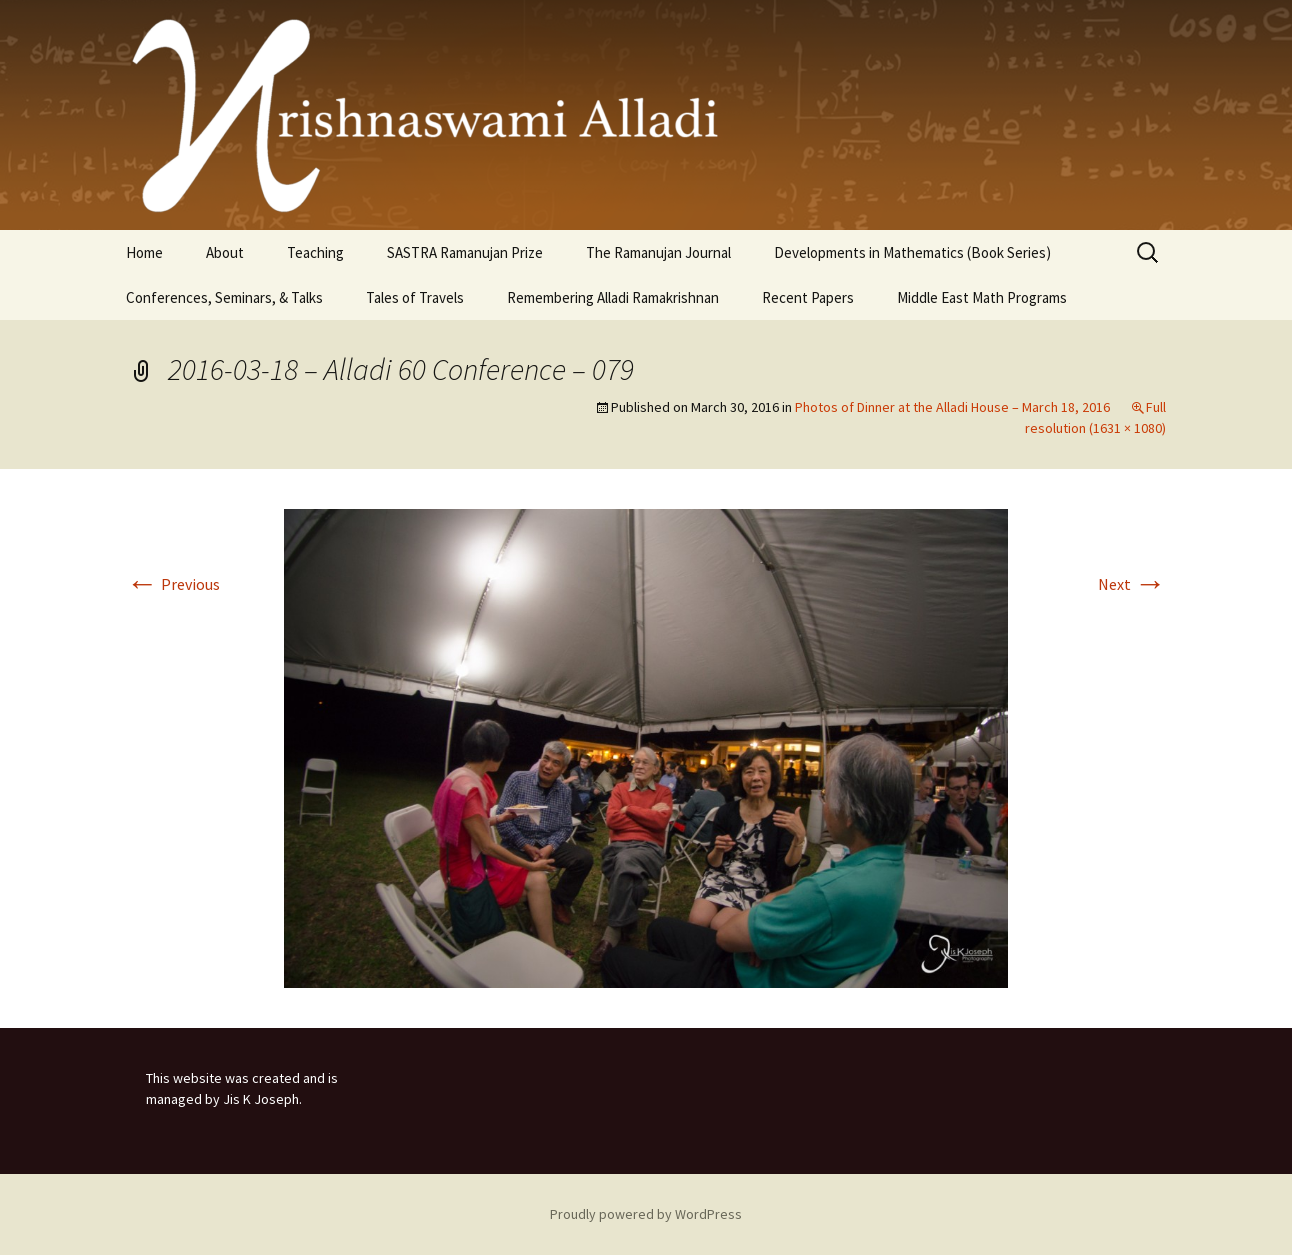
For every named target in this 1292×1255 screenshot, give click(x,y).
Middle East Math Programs (982, 297)
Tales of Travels (415, 297)
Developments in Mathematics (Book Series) (912, 252)
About (225, 252)
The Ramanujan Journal (658, 252)
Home (144, 252)
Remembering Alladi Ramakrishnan (613, 297)
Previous (173, 584)
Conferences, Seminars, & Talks (224, 297)
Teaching (315, 252)
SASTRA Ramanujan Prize (465, 252)
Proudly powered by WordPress (646, 1214)
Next (1132, 584)
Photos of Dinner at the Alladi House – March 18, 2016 (952, 407)
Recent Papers (808, 297)
